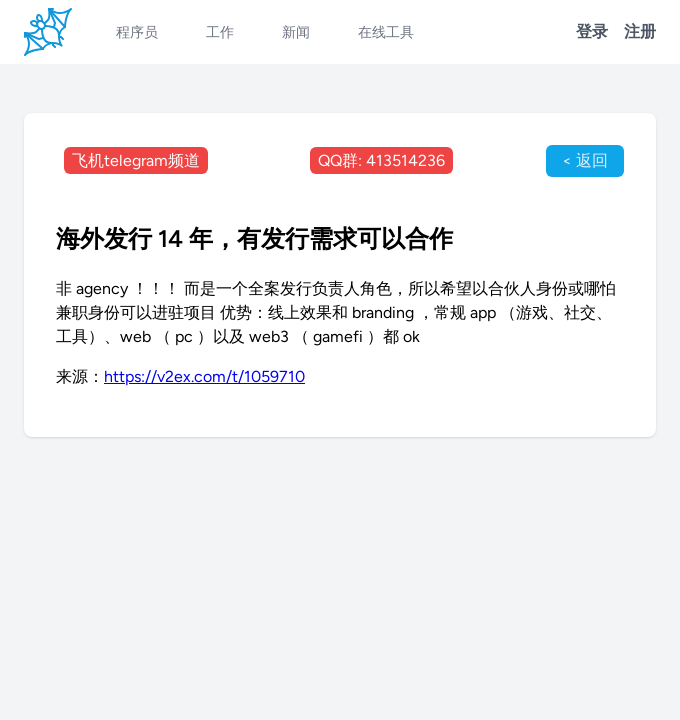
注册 (640, 31)
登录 (592, 31)
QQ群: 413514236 (381, 160)
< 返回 (585, 160)
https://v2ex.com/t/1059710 (204, 376)
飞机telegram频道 (136, 160)
